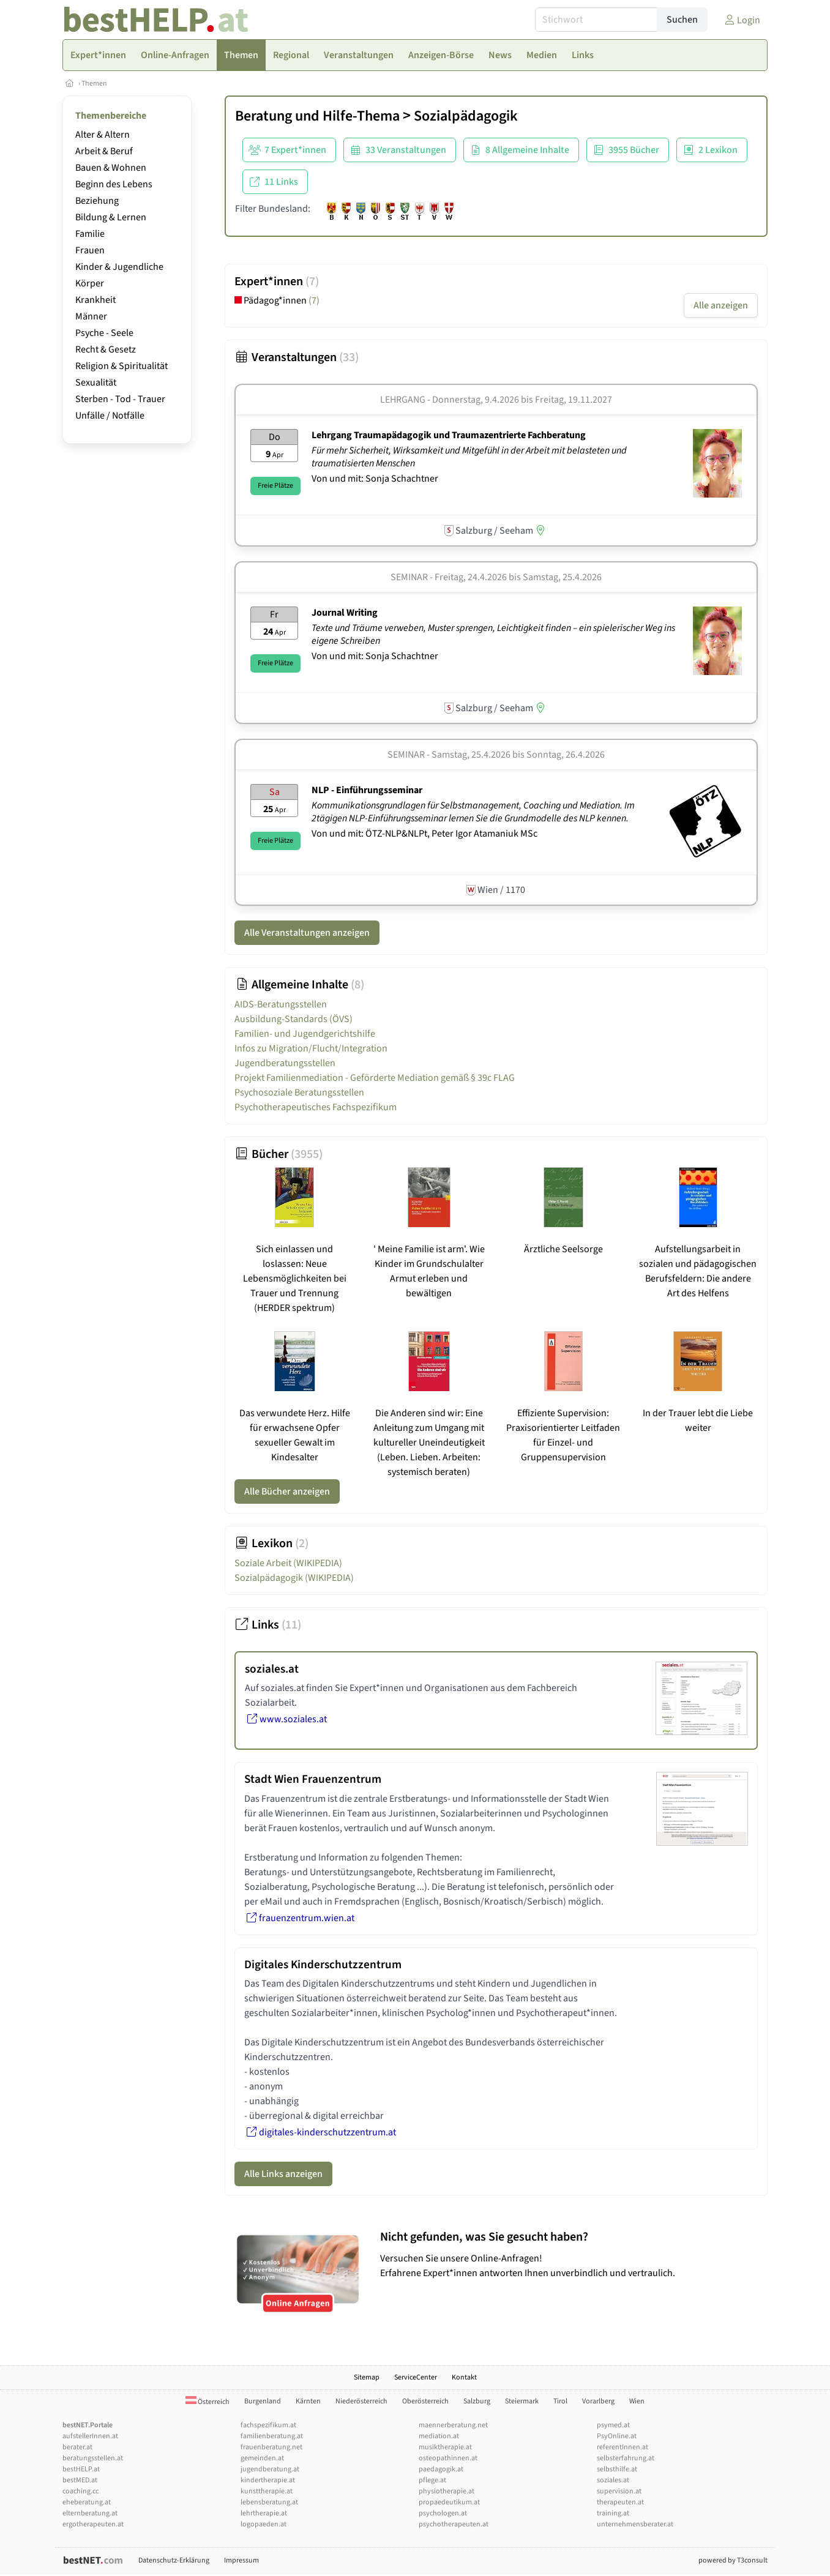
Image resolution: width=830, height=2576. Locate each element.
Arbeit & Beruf (104, 151)
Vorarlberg (598, 2401)
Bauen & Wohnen (110, 167)
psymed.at (613, 2425)
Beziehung (97, 200)
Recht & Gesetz (105, 349)
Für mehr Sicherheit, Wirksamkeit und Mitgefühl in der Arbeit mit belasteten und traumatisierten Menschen (469, 457)
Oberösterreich (425, 2401)
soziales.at (613, 2480)
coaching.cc (80, 2491)
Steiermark (522, 2401)
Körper (89, 283)
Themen (94, 83)
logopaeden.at (263, 2524)
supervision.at (619, 2491)
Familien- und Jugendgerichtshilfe (304, 1033)
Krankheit (95, 300)
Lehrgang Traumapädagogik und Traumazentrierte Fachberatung (449, 435)
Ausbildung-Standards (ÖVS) (293, 1019)
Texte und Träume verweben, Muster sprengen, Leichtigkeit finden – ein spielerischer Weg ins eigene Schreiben (493, 634)
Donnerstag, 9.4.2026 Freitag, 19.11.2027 (522, 399)
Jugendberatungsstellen (284, 1063)
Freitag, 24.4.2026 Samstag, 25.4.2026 (518, 577)
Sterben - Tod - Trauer (120, 399)
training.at (613, 2513)
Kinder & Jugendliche (119, 267)
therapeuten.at (620, 2502)
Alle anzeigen (721, 305)
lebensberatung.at (269, 2502)
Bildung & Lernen (110, 217)
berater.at (77, 2447)
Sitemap (366, 2377)
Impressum (241, 2560)
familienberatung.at (272, 2436)
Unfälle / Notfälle (109, 415)
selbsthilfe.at (617, 2469)
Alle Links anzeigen (283, 2174)
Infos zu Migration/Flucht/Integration (310, 1048)
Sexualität (95, 382)
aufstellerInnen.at (90, 2436)
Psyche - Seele (104, 333)
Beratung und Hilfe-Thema (317, 116)
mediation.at (439, 2436)
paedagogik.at (441, 2469)
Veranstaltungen (296, 357)
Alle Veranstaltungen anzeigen (307, 932)
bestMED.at (79, 2480)
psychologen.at (443, 2513)
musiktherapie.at (445, 2447)
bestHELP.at (81, 2469)
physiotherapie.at (446, 2491)
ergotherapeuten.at (93, 2524)
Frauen (90, 250)
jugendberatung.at (270, 2469)
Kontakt (464, 2377)
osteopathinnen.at (448, 2458)
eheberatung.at (86, 2502)
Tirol (560, 2401)
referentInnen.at (622, 2447)
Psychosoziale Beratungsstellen (299, 1092)
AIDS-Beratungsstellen (280, 1004)
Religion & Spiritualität (121, 366)
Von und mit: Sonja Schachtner (375, 478)
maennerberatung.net (453, 2425)
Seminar (409, 577)
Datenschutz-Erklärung (173, 2560)
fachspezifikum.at (268, 2425)
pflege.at (432, 2480)
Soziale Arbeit (288, 1563)
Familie (90, 234)
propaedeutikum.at (449, 2502)
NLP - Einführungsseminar (367, 790)
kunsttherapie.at (267, 2491)
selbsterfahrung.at (625, 2458)
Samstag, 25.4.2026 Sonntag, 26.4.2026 (518, 754)
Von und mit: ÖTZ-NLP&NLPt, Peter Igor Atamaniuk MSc (424, 833)
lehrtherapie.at (264, 2513)
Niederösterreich (361, 2401)
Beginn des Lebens (113, 184)
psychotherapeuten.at (453, 2524)
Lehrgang (402, 399)
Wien (637, 2401)
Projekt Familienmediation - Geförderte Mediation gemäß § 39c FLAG (374, 1078)
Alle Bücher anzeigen (287, 1491)
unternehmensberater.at (635, 2524)
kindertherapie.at (268, 2480)
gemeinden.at (262, 2458)
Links (267, 1624)
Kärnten (308, 2401)
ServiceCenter (415, 2377)
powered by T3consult (733, 2560)
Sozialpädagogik (466, 116)
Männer (91, 316)
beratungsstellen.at (92, 2458)
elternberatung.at (90, 2513)
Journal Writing (345, 612)
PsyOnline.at (617, 2436)
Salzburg (476, 2401)
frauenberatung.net (271, 2447)
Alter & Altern (102, 134)
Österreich (207, 2402)
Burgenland (262, 2401)
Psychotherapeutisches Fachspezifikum (315, 1107)
